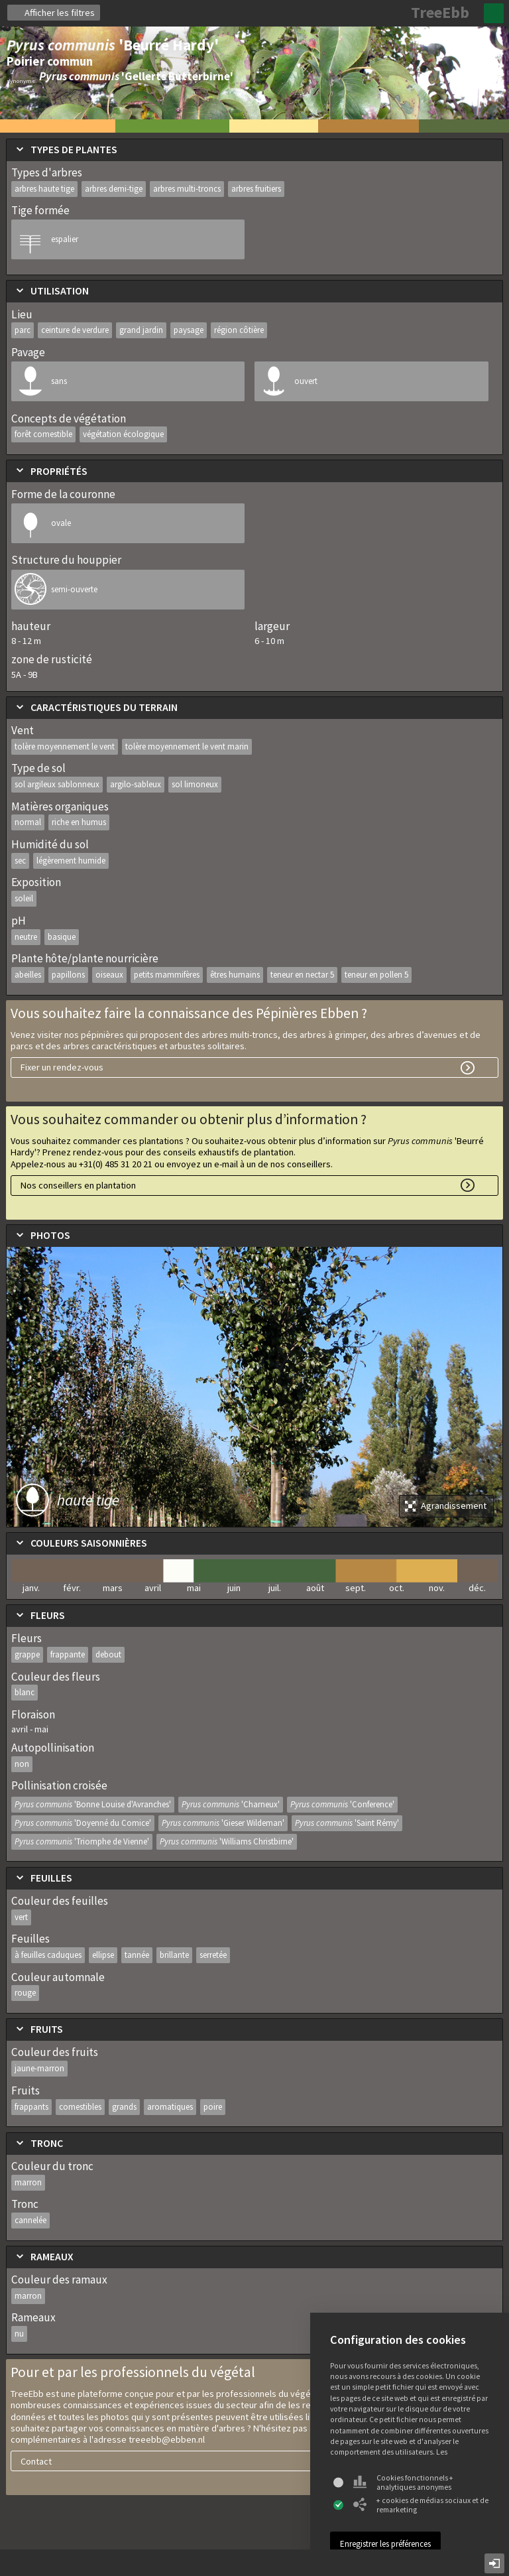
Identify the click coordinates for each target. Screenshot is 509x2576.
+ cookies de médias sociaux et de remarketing (420, 2505)
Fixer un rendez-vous (62, 1067)
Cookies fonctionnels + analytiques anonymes (403, 2482)
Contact (36, 2461)
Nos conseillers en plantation (78, 1185)
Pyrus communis (93, 1804)
